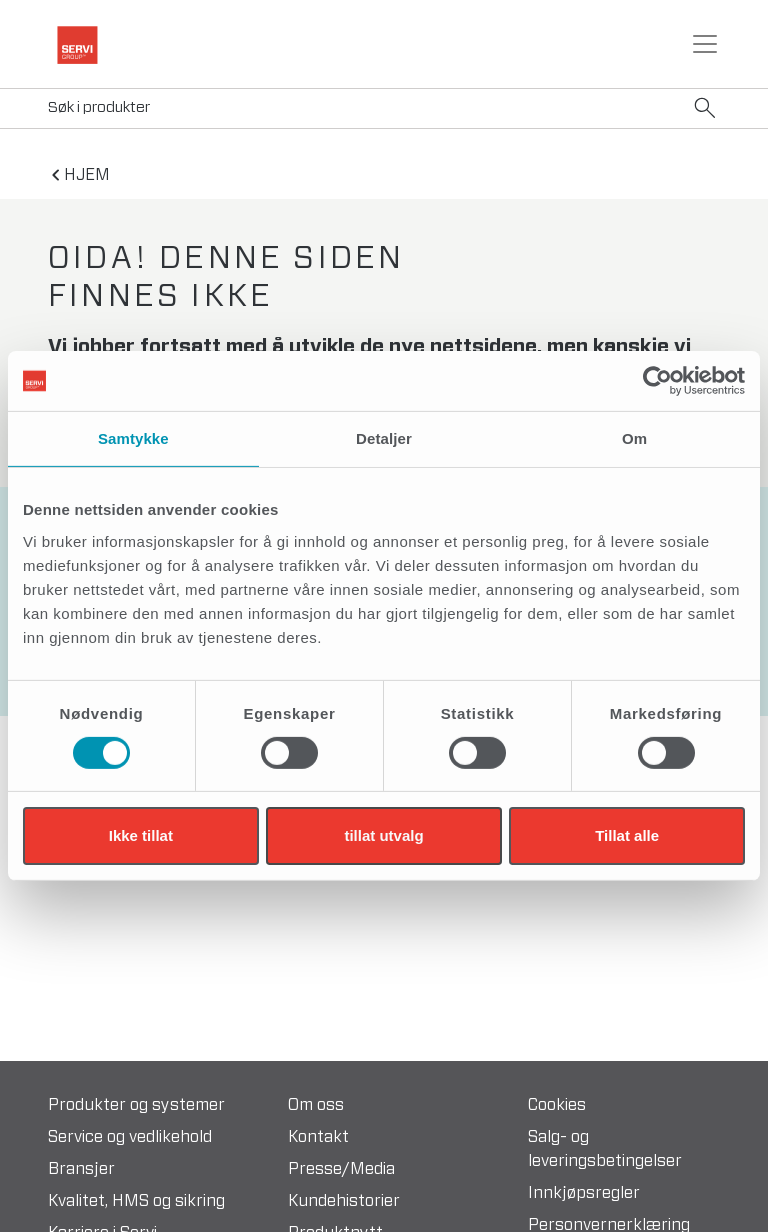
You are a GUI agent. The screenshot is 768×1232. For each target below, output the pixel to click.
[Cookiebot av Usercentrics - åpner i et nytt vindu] (657, 381)
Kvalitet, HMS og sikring (136, 1201)
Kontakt (318, 1137)
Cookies (557, 1105)
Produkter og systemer (136, 1105)
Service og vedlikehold (130, 1137)
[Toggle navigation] (705, 44)
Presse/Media (341, 1169)
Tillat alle (627, 835)
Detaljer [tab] (384, 438)
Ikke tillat (141, 835)
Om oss (316, 1105)
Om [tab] (634, 438)
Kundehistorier (344, 1201)
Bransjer (81, 1169)
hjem (87, 175)
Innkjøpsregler (584, 1193)
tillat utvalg (383, 835)
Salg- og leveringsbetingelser (605, 1149)
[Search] (384, 108)
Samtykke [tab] (133, 438)
